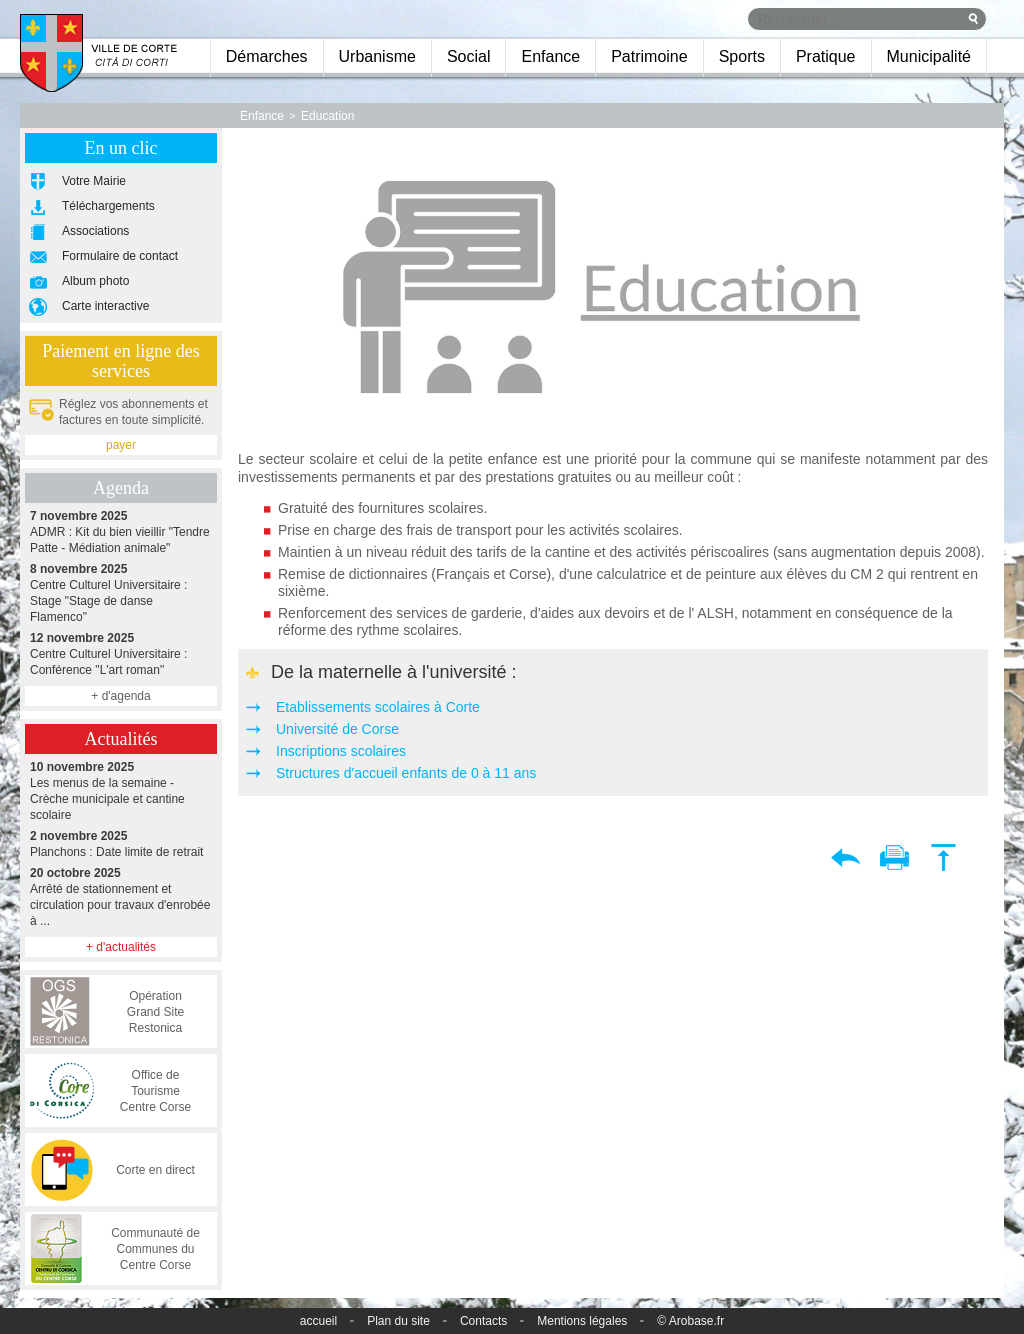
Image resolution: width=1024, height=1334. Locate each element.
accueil (318, 1321)
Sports (742, 56)
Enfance (550, 56)
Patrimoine (649, 56)
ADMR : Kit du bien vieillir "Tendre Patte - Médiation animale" (121, 531)
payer (121, 445)
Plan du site (398, 1321)
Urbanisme (377, 56)
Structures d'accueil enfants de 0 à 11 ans (406, 773)
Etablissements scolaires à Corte (378, 707)
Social (469, 56)
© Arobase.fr (690, 1321)
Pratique (826, 56)
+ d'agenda (120, 696)
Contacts (483, 1321)
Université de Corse (337, 729)
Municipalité (929, 56)
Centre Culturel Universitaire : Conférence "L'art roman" (121, 653)
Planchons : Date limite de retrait (121, 843)
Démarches (267, 56)
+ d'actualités (121, 947)
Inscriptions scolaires (341, 751)
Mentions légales (582, 1321)
